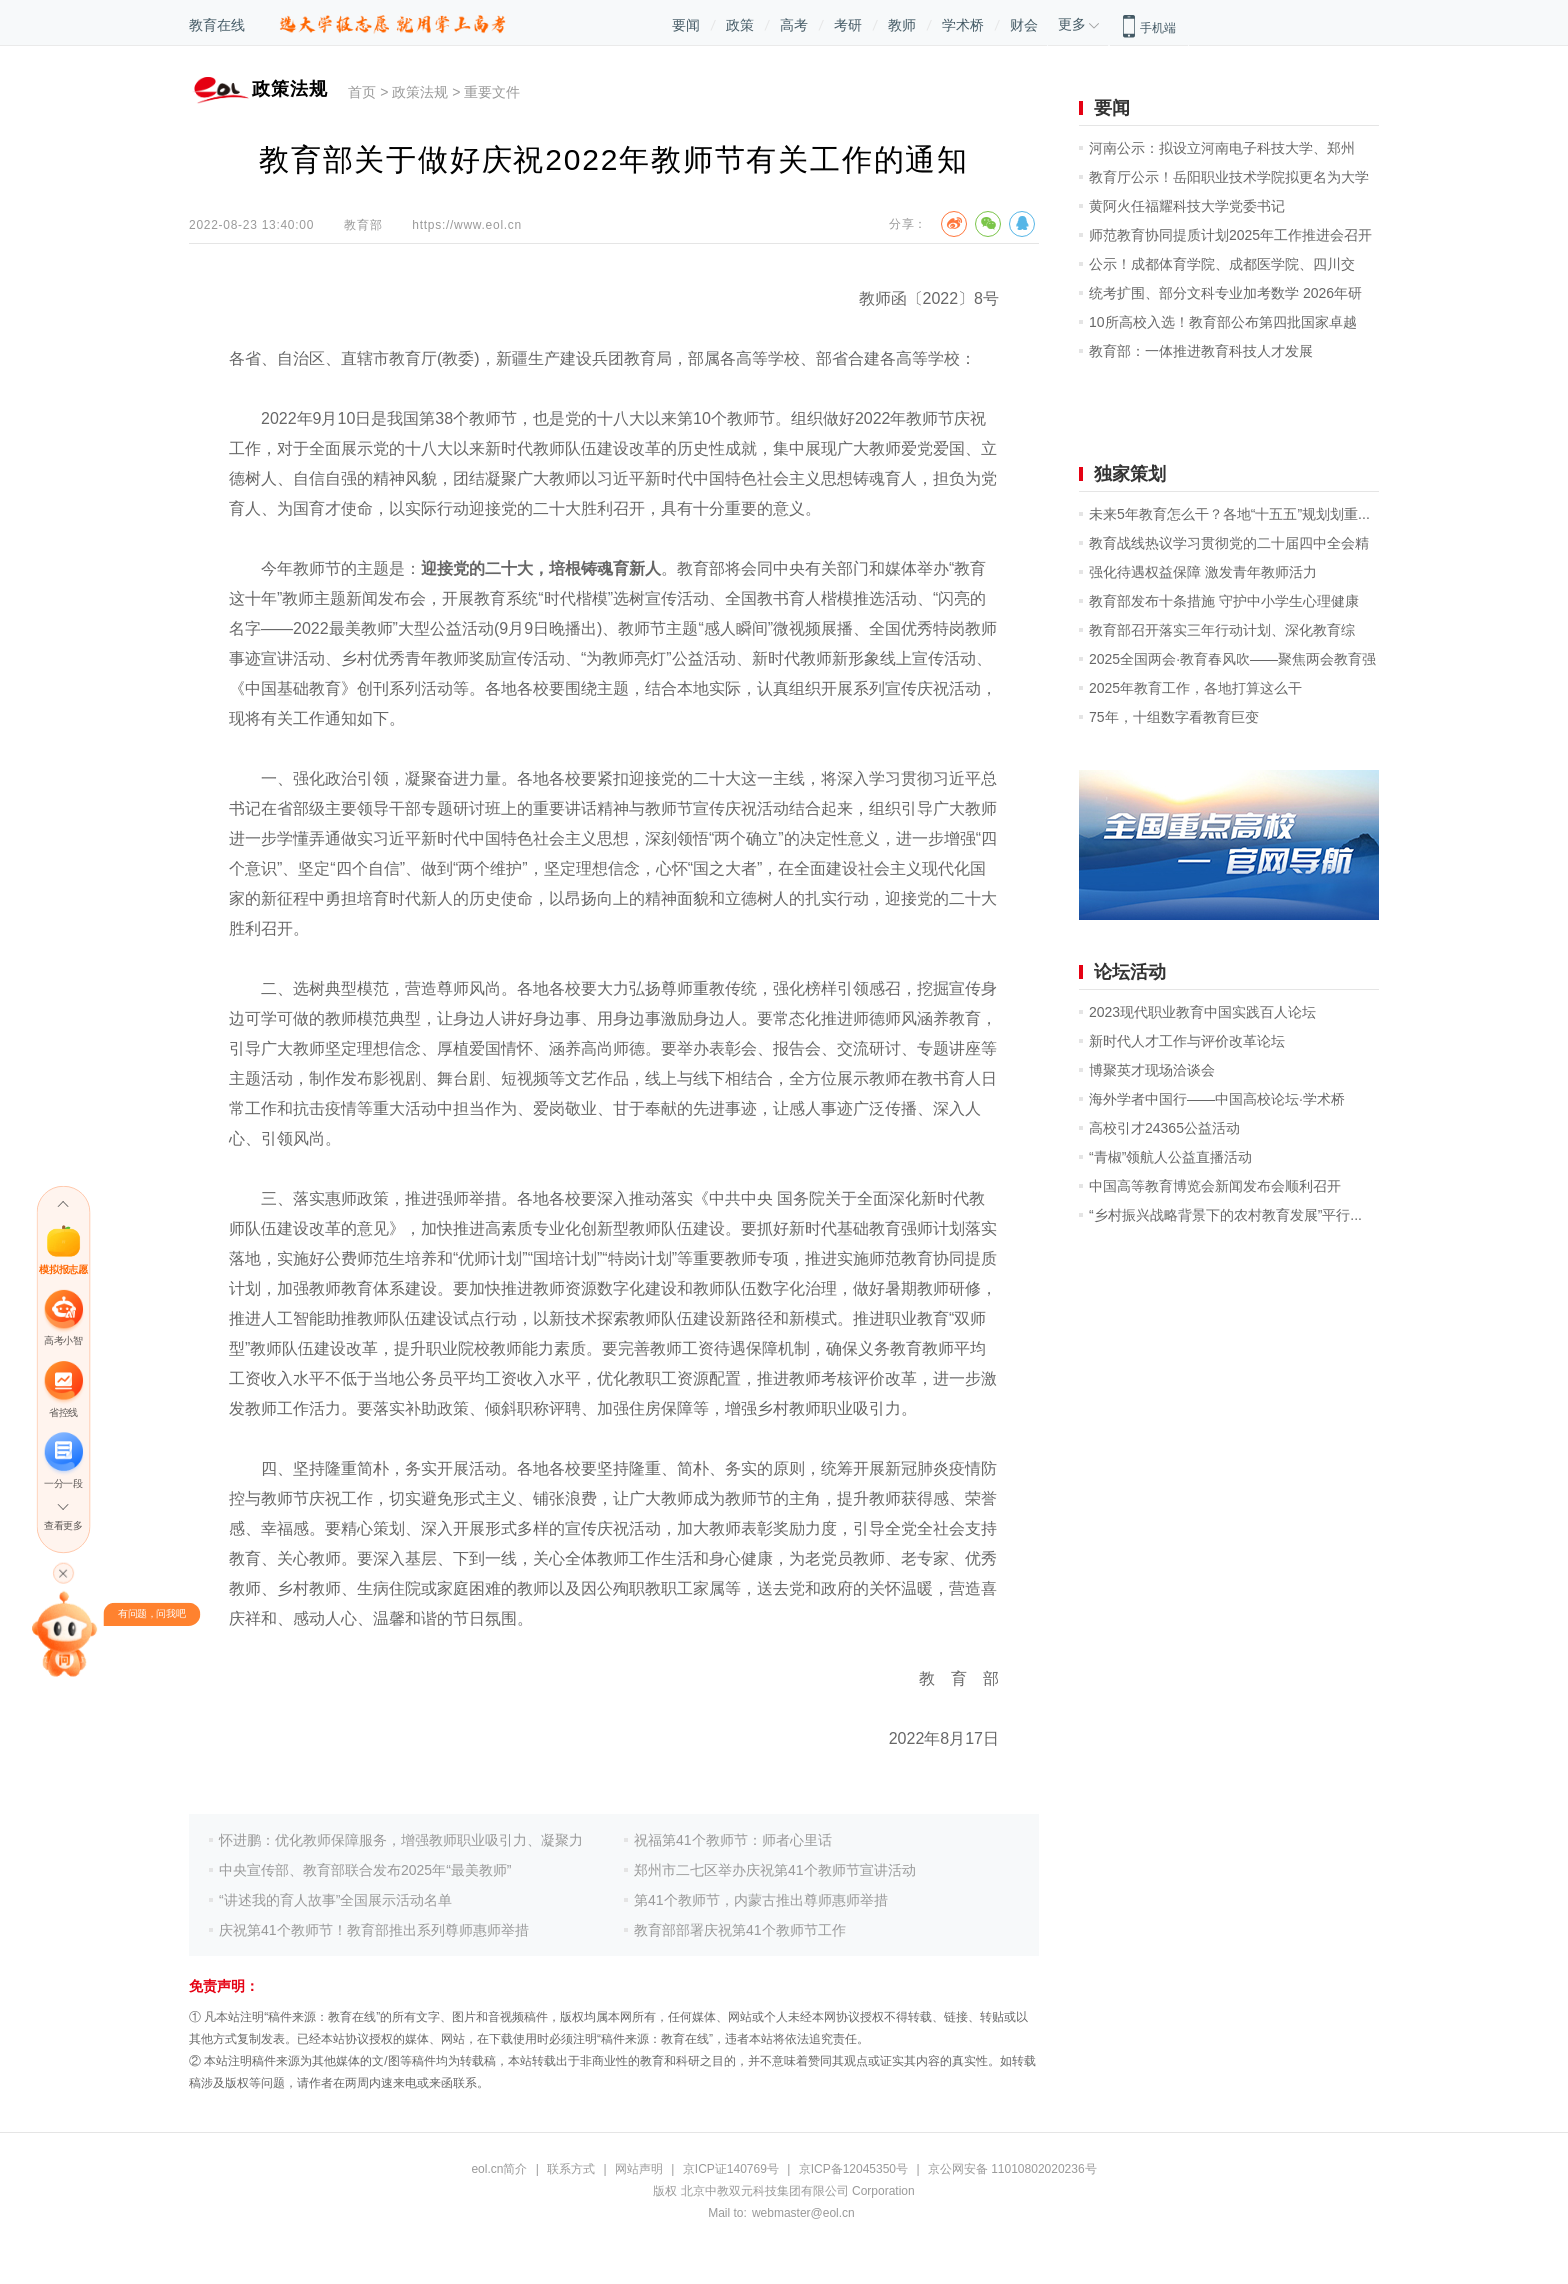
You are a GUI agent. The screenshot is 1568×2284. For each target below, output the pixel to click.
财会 (1024, 25)
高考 (794, 25)
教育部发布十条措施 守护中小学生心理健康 (1224, 601)
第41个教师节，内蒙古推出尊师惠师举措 (761, 1900)
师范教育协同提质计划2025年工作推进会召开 (1230, 235)
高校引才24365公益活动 (1164, 1128)
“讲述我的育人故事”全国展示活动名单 (335, 1900)
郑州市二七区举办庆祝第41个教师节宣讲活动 (775, 1870)
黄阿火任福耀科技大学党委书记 (1187, 206)
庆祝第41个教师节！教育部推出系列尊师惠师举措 (374, 1930)
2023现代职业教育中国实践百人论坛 (1202, 1012)
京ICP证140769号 (731, 2169)
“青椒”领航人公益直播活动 (1170, 1157)
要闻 (686, 25)
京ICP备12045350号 (853, 2169)
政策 (740, 25)
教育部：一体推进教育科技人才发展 (1201, 351)
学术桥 (963, 25)
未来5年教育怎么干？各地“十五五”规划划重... (1229, 514)
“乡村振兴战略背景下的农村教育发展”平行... (1225, 1215)
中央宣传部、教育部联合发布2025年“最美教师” (365, 1870)
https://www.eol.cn (467, 225)
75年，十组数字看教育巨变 (1174, 717)
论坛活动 (1130, 972)
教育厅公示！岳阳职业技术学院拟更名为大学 (1229, 177)
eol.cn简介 (499, 2169)
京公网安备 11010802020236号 (1012, 2169)
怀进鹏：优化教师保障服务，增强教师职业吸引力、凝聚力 (401, 1840)
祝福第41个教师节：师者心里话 (733, 1840)
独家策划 (1130, 474)
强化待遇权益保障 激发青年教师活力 (1203, 572)
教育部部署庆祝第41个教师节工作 (740, 1930)
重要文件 (492, 92)
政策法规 (420, 92)
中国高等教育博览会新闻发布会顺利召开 (1215, 1186)
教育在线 (217, 25)
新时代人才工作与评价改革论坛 (1187, 1041)
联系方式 (571, 2169)
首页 (362, 92)
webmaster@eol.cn (803, 2213)
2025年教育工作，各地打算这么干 (1195, 688)
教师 (902, 25)
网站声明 (639, 2169)
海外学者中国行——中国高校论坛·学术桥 (1217, 1099)
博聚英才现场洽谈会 (1152, 1070)
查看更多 (63, 1525)
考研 (848, 25)
